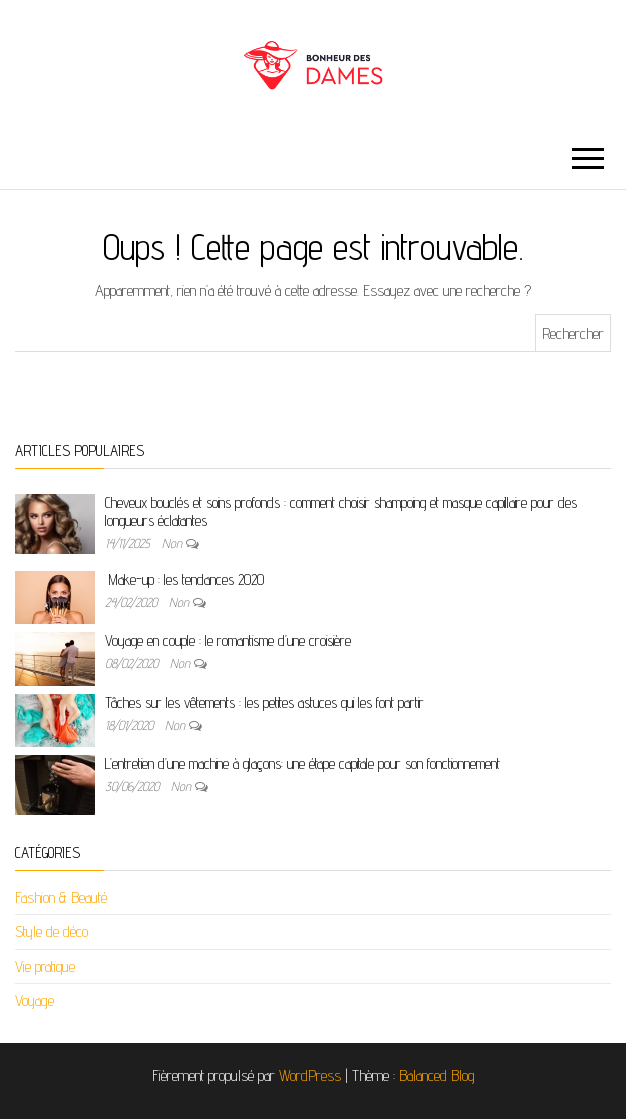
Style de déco (51, 931)
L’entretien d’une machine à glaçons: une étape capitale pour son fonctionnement (302, 763)
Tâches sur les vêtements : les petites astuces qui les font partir (264, 702)
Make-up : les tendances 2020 (184, 579)
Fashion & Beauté (61, 897)
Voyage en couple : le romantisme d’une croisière (228, 640)
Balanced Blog (437, 1075)
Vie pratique (45, 966)
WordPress (310, 1075)
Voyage (34, 1000)
